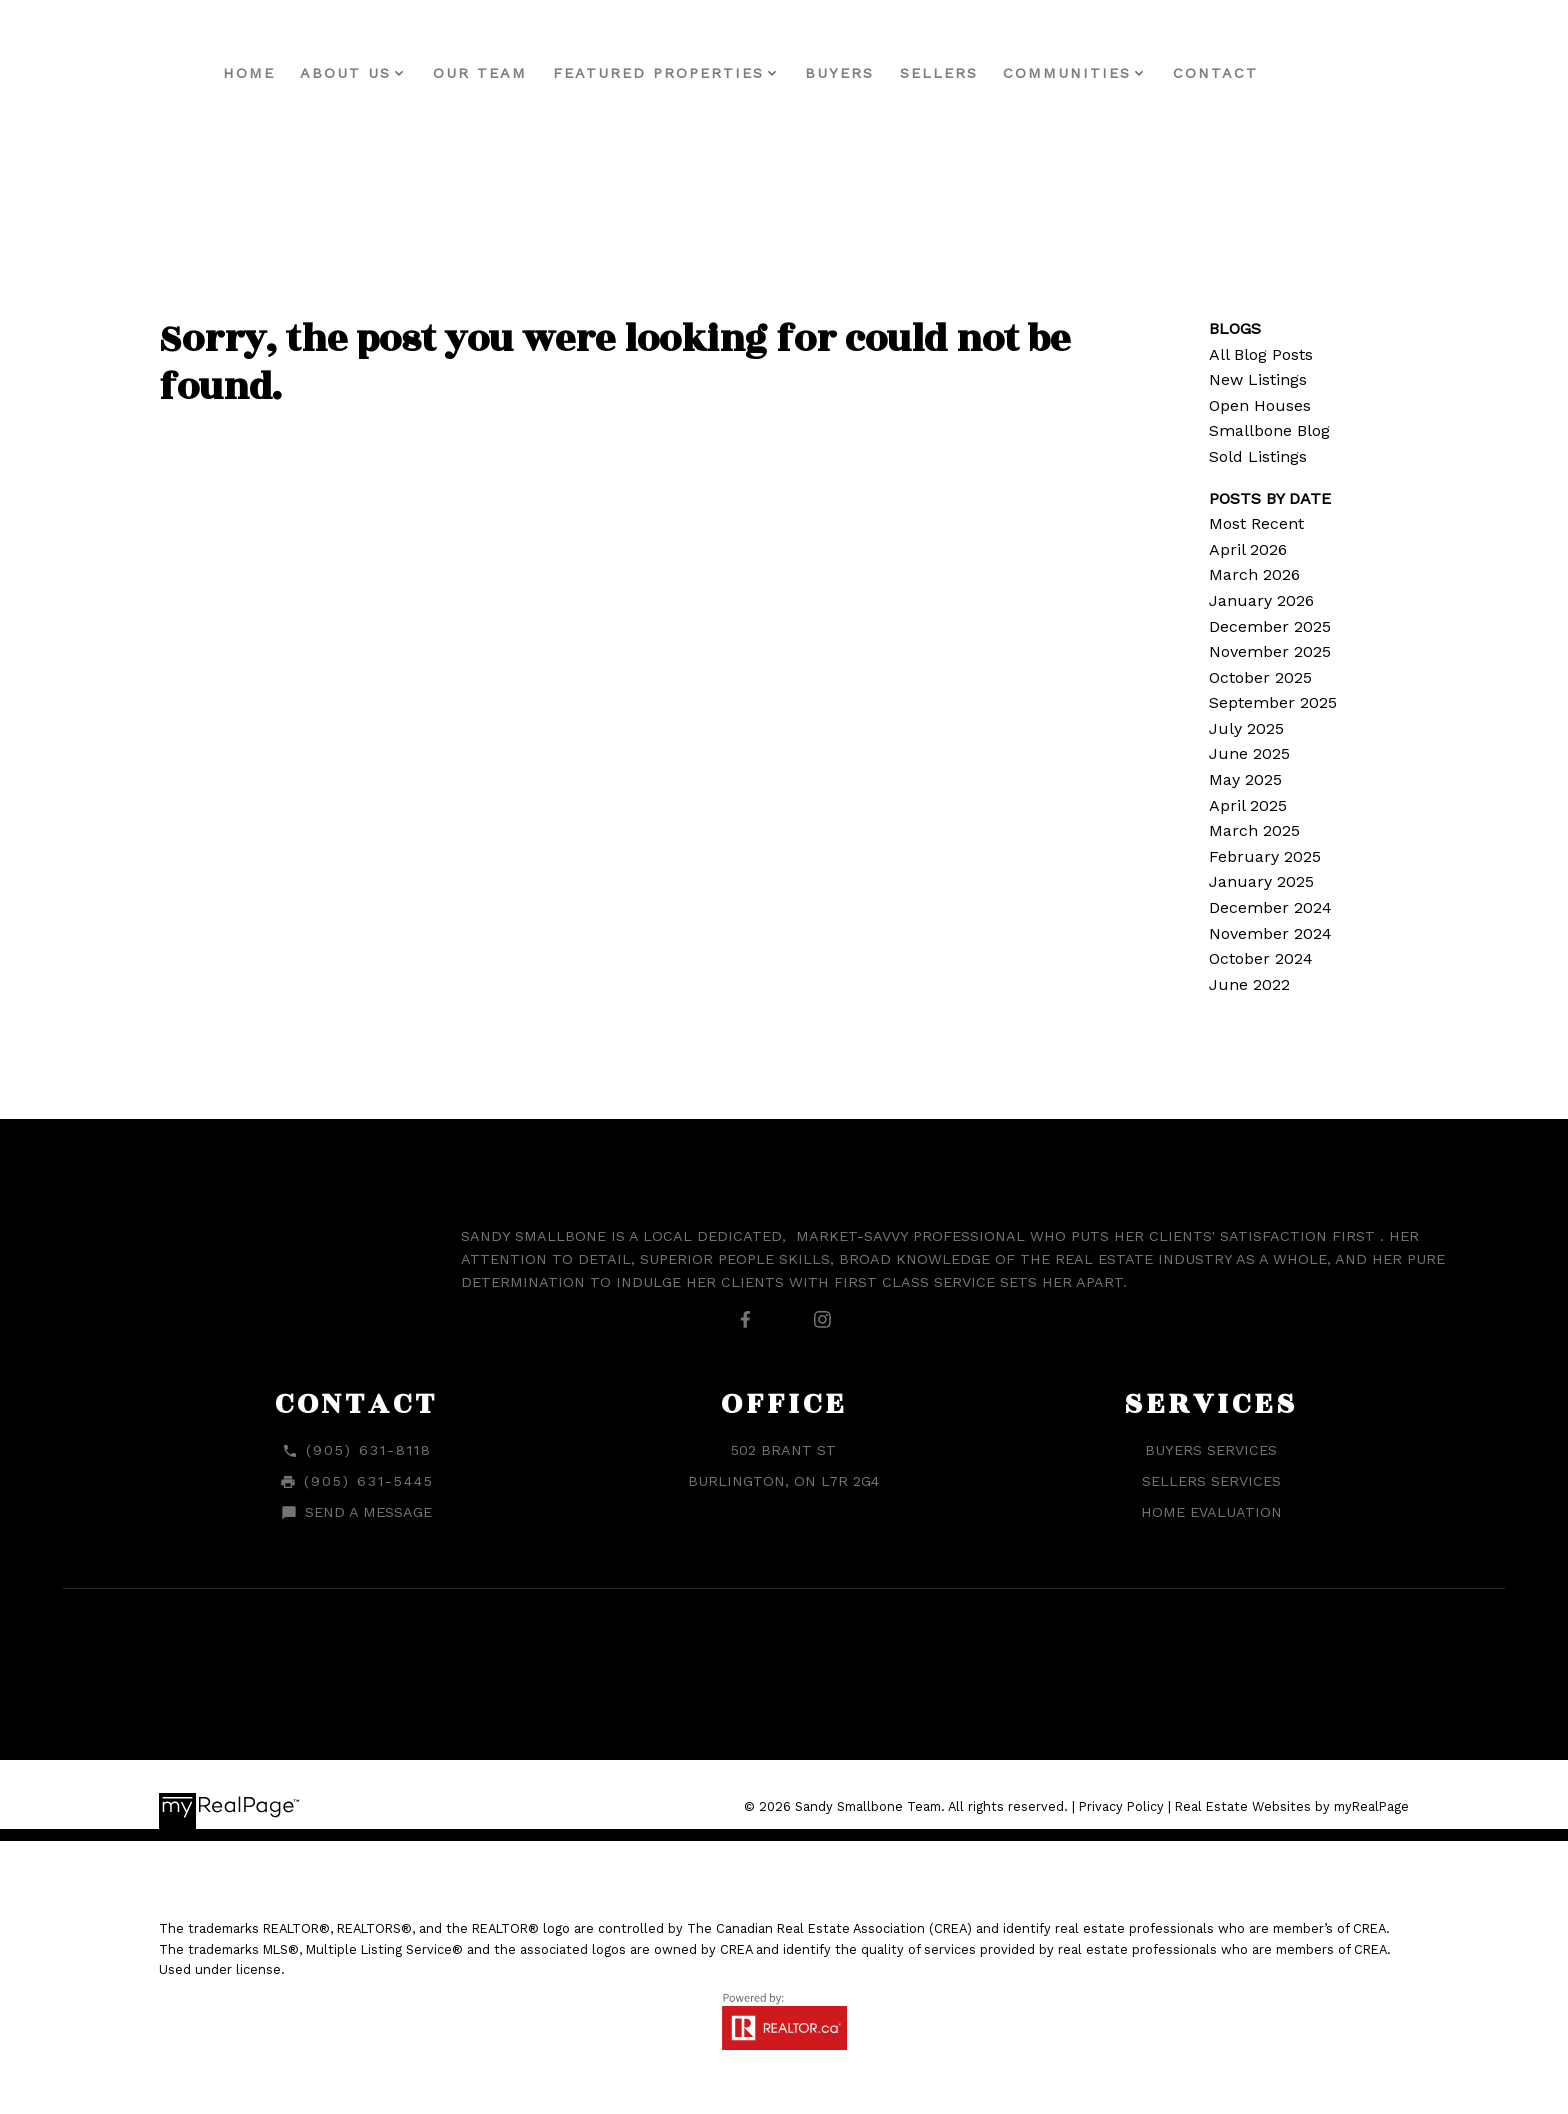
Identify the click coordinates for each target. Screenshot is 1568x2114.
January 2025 (1261, 881)
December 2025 (1270, 626)
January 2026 (1261, 600)
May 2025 (1245, 779)
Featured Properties (701, 73)
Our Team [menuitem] (524, 73)
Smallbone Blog (1269, 430)
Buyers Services (1211, 1450)
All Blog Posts (1261, 354)
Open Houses (1260, 405)
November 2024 (1270, 933)
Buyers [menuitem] (883, 73)
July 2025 (1246, 728)
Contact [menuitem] (1259, 73)
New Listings (1258, 379)
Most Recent (1256, 523)
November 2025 (1270, 651)
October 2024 (1261, 958)
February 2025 (1265, 856)
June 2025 (1249, 753)
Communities (1111, 73)
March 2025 (1254, 830)
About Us (389, 73)
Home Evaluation (1211, 1512)
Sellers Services (1211, 1481)
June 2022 (1249, 984)
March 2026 (1254, 574)
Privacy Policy (1121, 1806)
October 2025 (1260, 677)
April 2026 (1248, 549)
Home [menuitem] (292, 73)
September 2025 (1273, 702)
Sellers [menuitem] (982, 73)
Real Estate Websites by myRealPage (1292, 1806)
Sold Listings (1258, 456)
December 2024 (1270, 907)
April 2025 (1248, 805)
